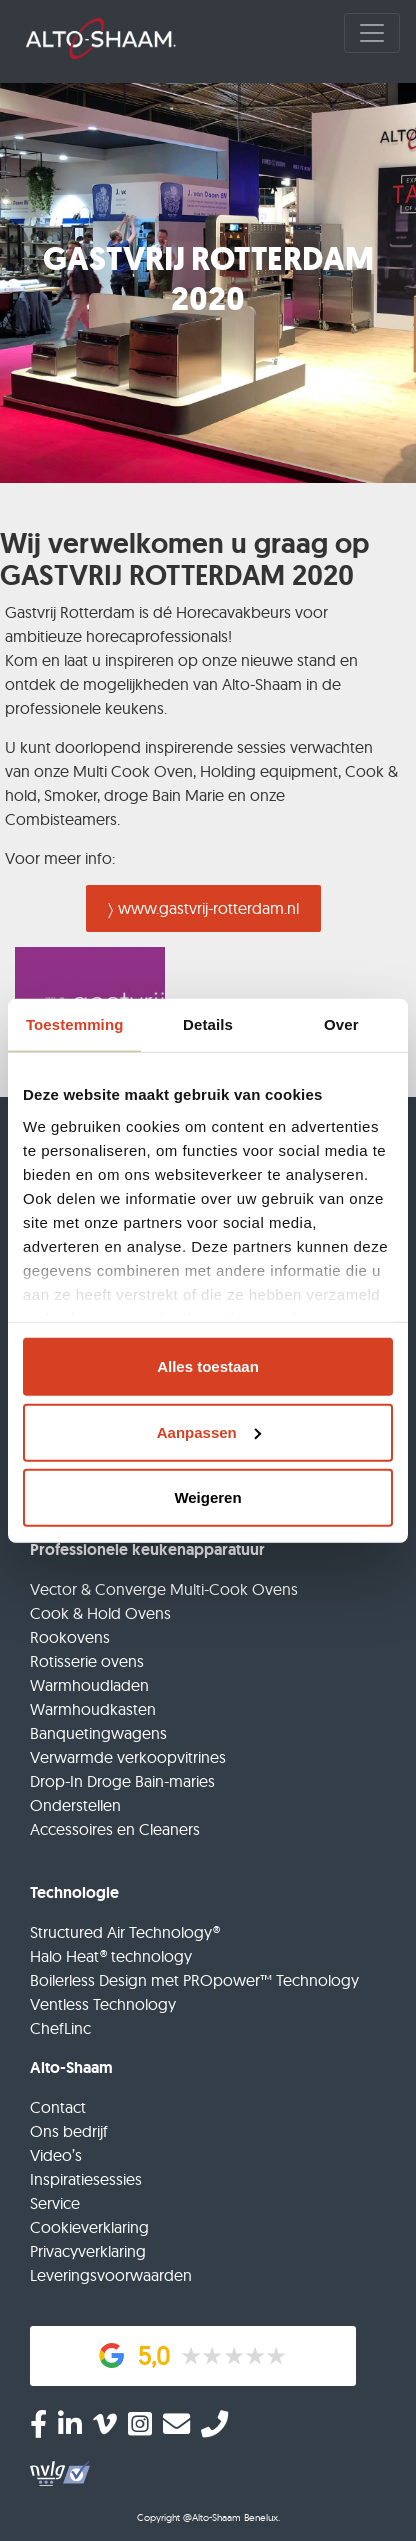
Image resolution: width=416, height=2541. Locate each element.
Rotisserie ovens (87, 1661)
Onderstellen (75, 1805)
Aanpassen (209, 1431)
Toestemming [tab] (75, 1023)
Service (55, 2203)
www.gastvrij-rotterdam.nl (208, 908)
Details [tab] (208, 1023)
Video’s (56, 2155)
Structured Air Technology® (125, 1932)
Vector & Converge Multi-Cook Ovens (164, 1589)
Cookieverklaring (89, 2227)
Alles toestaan (208, 1366)
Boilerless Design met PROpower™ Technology (194, 1980)
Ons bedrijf (69, 2131)
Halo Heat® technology (111, 1956)
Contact (58, 2107)
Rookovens (70, 1637)
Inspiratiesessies (86, 2179)
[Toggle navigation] (372, 33)
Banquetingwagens (98, 1733)
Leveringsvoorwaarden (111, 2275)
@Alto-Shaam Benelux (230, 2517)
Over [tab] (341, 1023)
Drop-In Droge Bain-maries (122, 1781)
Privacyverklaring (88, 2251)
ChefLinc (60, 2028)
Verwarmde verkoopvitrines (128, 1757)
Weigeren (207, 1497)
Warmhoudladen (89, 1685)
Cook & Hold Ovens (100, 1613)
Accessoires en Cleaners (115, 1829)
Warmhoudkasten (93, 1709)
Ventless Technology (103, 2004)
